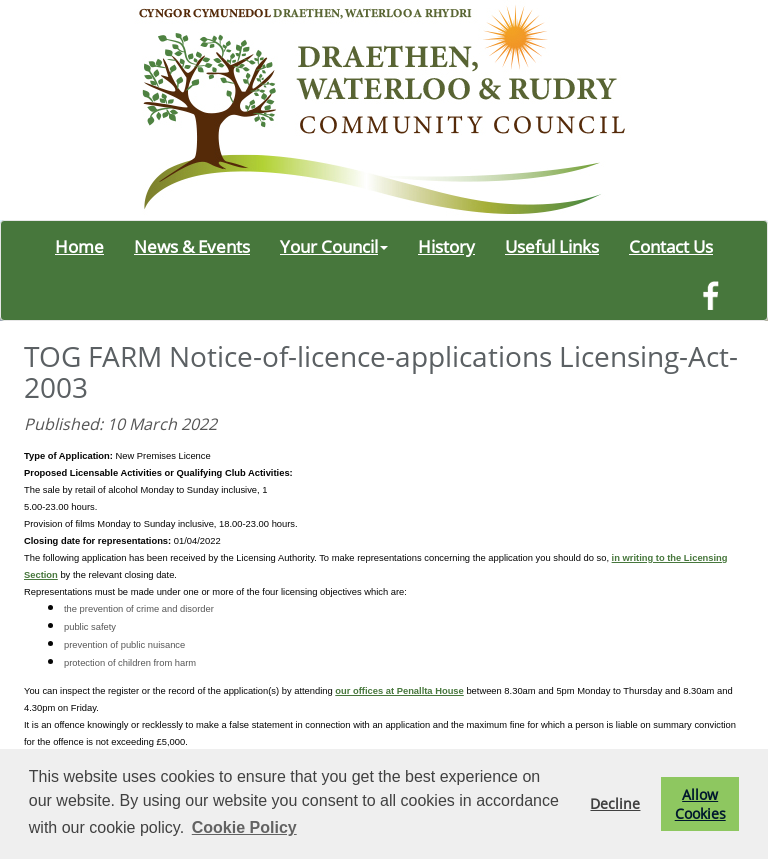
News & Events (192, 246)
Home (79, 246)
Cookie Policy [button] (244, 827)
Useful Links (552, 246)
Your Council (334, 246)
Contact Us (671, 246)
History (446, 246)
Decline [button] (615, 803)
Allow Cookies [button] (700, 804)
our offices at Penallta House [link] (399, 691)
